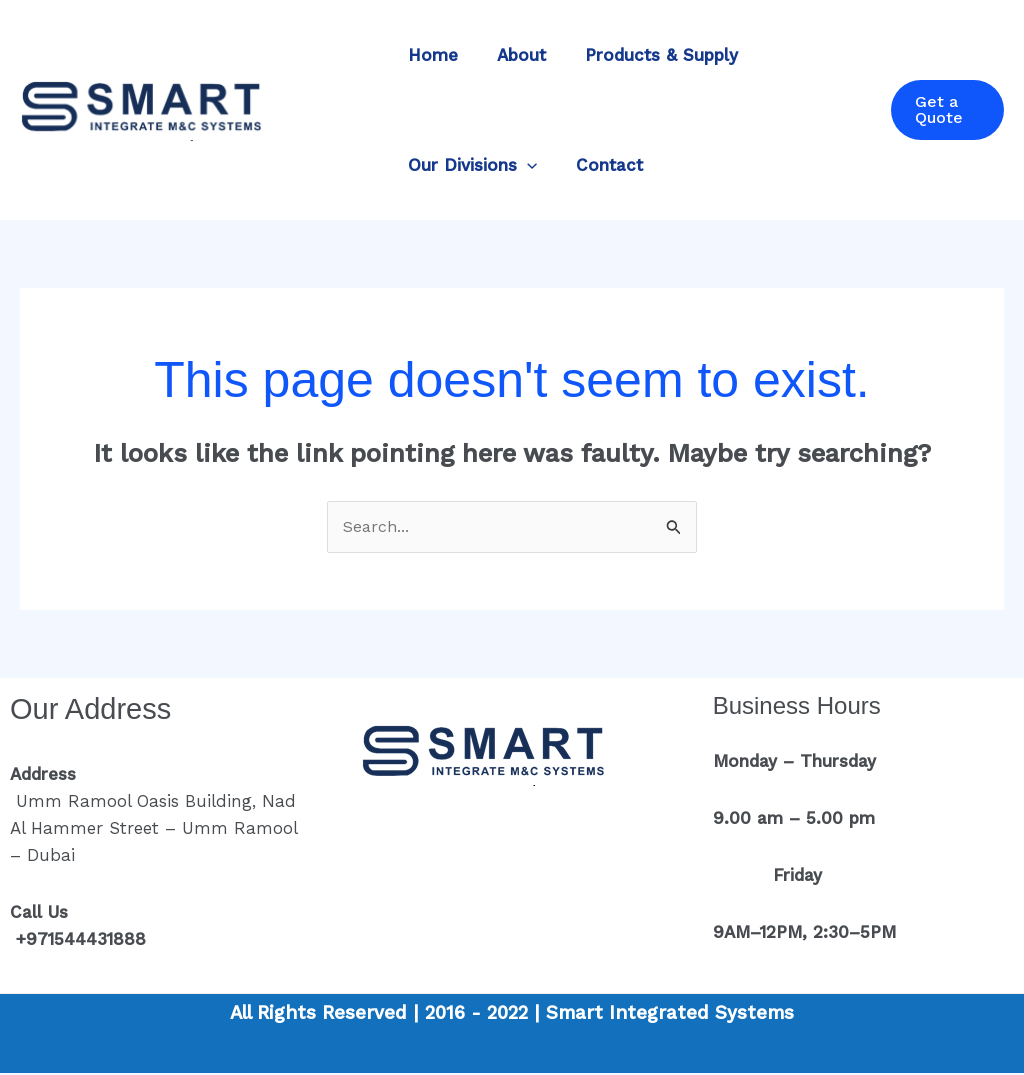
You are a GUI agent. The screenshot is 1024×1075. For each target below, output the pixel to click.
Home (430, 55)
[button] (524, 165)
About (513, 55)
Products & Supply (648, 55)
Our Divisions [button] (469, 165)
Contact (601, 165)
